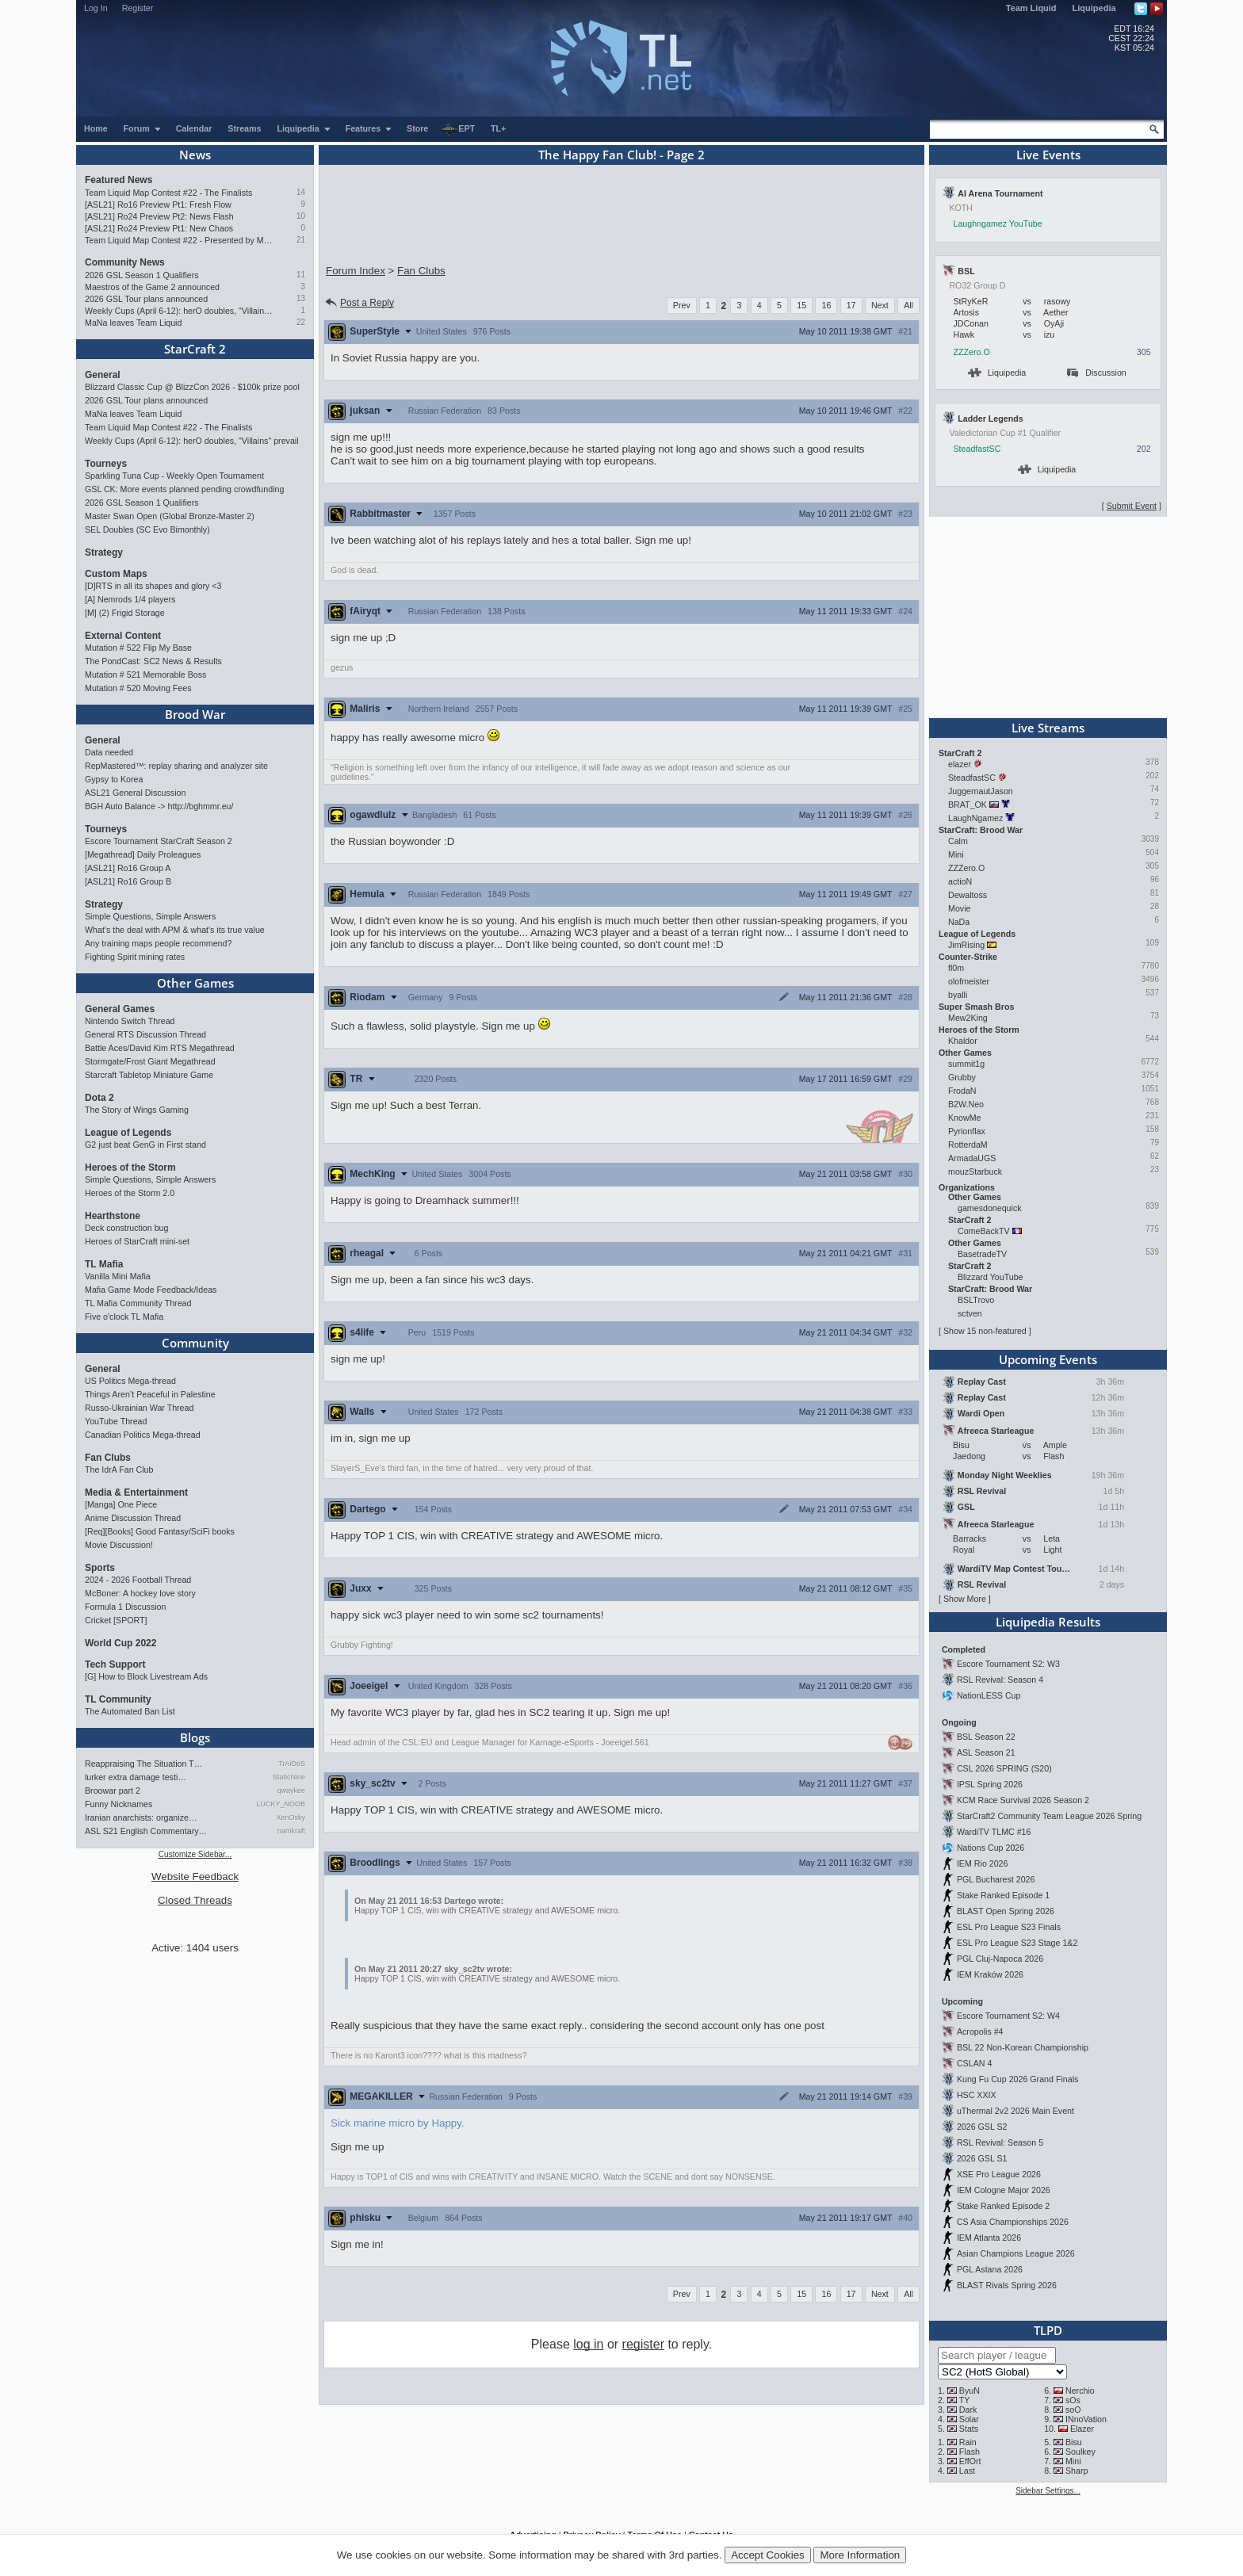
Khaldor (962, 1040)
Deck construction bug (126, 1228)
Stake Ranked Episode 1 (1003, 1895)
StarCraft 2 (195, 349)
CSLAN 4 (974, 2063)
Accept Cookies (768, 2555)
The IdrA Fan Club (119, 1469)
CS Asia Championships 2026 (1013, 2221)
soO (1073, 2409)
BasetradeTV (982, 1254)
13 (300, 298)
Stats (968, 2428)
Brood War (195, 714)
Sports (100, 1567)
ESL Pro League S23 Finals (1009, 1927)
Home (96, 128)
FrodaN (962, 1090)
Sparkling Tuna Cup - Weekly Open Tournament (174, 475)
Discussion (1096, 372)
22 (300, 322)
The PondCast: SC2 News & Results (153, 661)
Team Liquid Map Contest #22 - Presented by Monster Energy (179, 240)
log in (588, 2344)
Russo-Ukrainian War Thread (139, 1407)
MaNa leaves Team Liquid (133, 322)
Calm (958, 841)
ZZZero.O (972, 352)
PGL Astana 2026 (990, 2269)
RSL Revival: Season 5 (1000, 2142)
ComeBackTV (984, 1231)
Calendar (194, 128)
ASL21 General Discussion (135, 792)
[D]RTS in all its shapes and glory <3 (153, 585)
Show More (964, 1598)
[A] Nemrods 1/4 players (130, 599)
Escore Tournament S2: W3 (1008, 1663)
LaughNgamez (975, 818)
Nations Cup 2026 (990, 1847)
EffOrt (970, 2461)
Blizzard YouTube (990, 1277)
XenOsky (290, 1817)
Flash (969, 2451)
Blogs (195, 1737)
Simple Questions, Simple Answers (150, 916)
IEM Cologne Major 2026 (1003, 2190)
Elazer (1082, 2428)
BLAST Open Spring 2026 (1005, 1911)
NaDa (959, 922)
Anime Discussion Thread (133, 1518)
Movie (959, 908)
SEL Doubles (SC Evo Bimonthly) (147, 529)
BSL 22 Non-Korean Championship (1022, 2047)
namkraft (291, 1831)
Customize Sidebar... (195, 1854)
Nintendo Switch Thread (130, 1021)
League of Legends (128, 1132)
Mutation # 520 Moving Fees (138, 688)
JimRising (966, 945)
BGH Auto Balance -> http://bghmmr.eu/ (159, 806)
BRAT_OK (967, 804)
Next (880, 305)
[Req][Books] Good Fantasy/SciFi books (160, 1531)
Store (417, 128)
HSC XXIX (976, 2095)
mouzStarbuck (975, 1171)
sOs (1072, 2400)
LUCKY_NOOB (280, 1804)
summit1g (966, 1063)
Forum (143, 128)
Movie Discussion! (119, 1545)
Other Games (195, 983)
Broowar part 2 (112, 1790)
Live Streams (1048, 728)
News (195, 154)
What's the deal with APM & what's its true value (175, 929)
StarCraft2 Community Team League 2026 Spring (1049, 1816)
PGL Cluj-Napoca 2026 (1000, 1958)
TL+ (498, 128)
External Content (123, 635)
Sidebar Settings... (1047, 2490)
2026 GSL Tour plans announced (146, 299)
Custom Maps (116, 573)
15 (801, 305)
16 (826, 305)
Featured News (118, 179)
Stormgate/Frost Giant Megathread (150, 1061)
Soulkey (1080, 2451)
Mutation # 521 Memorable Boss (145, 674)
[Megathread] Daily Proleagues (143, 854)
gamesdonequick (990, 1208)
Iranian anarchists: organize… (141, 1817)
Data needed (109, 752)
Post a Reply (358, 302)
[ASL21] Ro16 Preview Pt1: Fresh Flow (158, 204)
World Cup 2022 (120, 1643)
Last (967, 2470)
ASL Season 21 (986, 1752)
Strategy (104, 552)
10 (300, 216)
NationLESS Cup (989, 1695)
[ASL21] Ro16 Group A (127, 868)
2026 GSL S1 (982, 2158)
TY (964, 2400)
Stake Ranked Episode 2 (1003, 2206)
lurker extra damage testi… (135, 1777)
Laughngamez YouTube (998, 223)
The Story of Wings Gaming (137, 1109)
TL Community (118, 1699)
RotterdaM (968, 1144)
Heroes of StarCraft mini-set (137, 1241)
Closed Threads (195, 1900)
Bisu (1073, 2442)
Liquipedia (1094, 8)
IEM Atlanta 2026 (989, 2237)
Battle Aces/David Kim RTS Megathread (160, 1048)
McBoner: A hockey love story (140, 1593)
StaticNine (289, 1777)
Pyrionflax (966, 1131)
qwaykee (291, 1790)
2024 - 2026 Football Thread (138, 1579)
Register (138, 8)
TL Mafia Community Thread (138, 1303)
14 (300, 192)
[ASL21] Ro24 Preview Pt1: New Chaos (159, 228)
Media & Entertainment (136, 1492)
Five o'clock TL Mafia (124, 1316)
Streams (244, 128)
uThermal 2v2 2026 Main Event (1015, 2110)
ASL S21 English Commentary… (146, 1831)
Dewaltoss (967, 895)
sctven (970, 1313)
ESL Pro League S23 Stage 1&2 (1017, 1942)
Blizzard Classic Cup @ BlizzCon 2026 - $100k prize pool (192, 387)
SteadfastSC (977, 448)
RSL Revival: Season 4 (1000, 1679)
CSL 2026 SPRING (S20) (1004, 1768)
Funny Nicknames (118, 1804)
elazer (959, 764)
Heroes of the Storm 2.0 (129, 1193)
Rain (968, 2442)
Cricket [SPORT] (116, 1620)
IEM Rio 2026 (982, 1863)
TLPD (1048, 2330)
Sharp (1076, 2470)
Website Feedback (195, 1876)
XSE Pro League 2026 (999, 2174)
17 (851, 305)
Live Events (1048, 154)
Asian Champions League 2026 (1016, 2253)
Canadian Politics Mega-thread (143, 1434)
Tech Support (115, 1664)
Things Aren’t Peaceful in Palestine (150, 1394)
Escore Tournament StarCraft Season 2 (158, 841)
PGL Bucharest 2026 (996, 1879)
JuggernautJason (980, 791)
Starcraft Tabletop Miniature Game (149, 1075)
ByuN (969, 2390)
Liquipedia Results (1048, 1622)
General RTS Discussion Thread (145, 1034)
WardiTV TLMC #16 (994, 1831)
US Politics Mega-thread (130, 1380)
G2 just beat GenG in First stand (145, 1144)
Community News (125, 262)
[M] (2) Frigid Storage (125, 612)
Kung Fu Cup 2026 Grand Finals (1017, 2079)
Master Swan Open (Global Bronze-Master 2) (169, 516)
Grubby (962, 1077)
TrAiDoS (291, 1764)
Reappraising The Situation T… (143, 1763)
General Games (120, 1009)
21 (300, 239)
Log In (96, 8)
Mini (956, 854)
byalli (957, 994)
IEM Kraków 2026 (990, 1974)
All (908, 305)
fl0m (956, 968)
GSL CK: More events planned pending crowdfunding (184, 489)
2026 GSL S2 (982, 2126)
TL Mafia (104, 1264)
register (643, 2344)
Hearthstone (112, 1215)
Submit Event (1132, 505)
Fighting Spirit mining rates (135, 956)
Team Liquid (1031, 8)
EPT (458, 129)
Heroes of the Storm (130, 1167)
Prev (681, 305)
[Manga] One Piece (121, 1504)
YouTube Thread (116, 1421)
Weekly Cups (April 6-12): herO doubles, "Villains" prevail (179, 310)
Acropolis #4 (980, 2031)
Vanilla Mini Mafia (118, 1276)
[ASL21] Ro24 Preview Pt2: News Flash (159, 216)
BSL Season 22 (986, 1736)
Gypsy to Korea (114, 779)
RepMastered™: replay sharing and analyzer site (176, 765)
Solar (969, 2419)
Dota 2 (99, 1097)
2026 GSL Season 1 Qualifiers (142, 275)
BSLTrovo (976, 1300)
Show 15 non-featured (985, 1331)
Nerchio (1080, 2390)
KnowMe (964, 1117)
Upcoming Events (1048, 1359)
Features (369, 128)
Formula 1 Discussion (125, 1606)
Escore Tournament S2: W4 (1008, 2015)
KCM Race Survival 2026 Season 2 (1023, 1800)
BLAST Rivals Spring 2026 (1007, 2285)
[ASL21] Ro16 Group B (128, 881)
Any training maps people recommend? (158, 943)
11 (300, 274)
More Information (860, 2555)
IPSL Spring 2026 (990, 1784)
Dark (968, 2409)
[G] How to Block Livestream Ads (146, 1676)
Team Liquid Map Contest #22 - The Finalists (168, 192)
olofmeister (968, 981)
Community (195, 1343)
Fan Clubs (108, 1457)
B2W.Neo (966, 1104)
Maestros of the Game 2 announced (152, 287)
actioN (960, 881)
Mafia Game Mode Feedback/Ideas (150, 1289)
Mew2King (968, 1017)
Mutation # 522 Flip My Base (138, 647)
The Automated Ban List (130, 1711)
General (102, 374)
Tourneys (106, 463)
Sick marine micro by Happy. (398, 2123)
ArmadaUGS (972, 1158)
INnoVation (1086, 2419)
